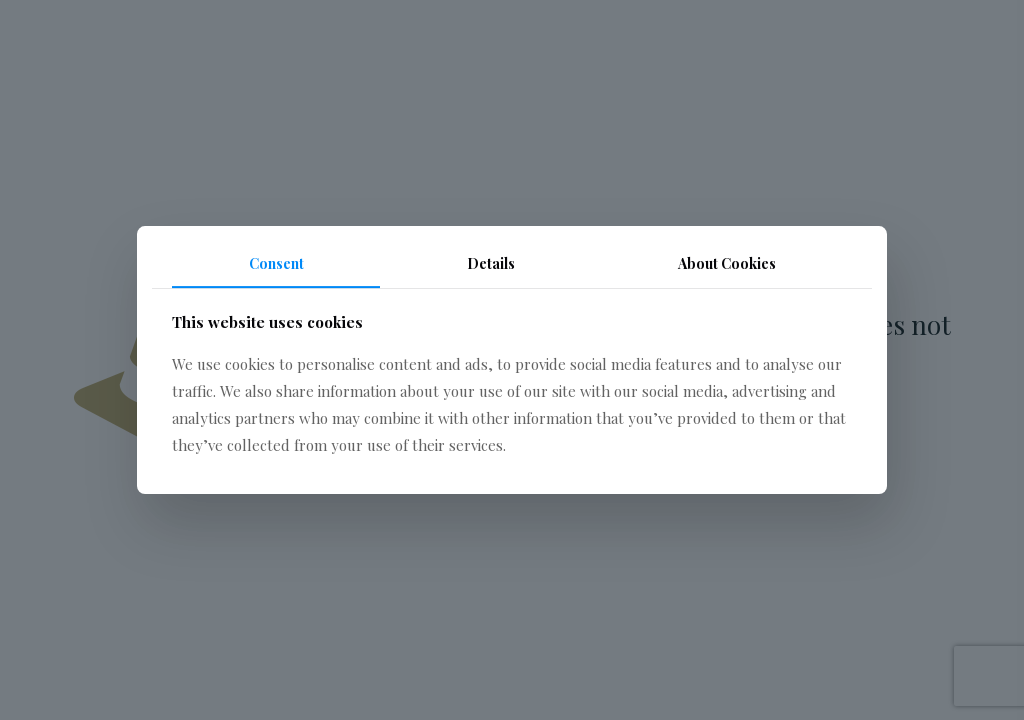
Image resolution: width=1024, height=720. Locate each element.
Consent (276, 263)
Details (491, 263)
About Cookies (727, 263)
